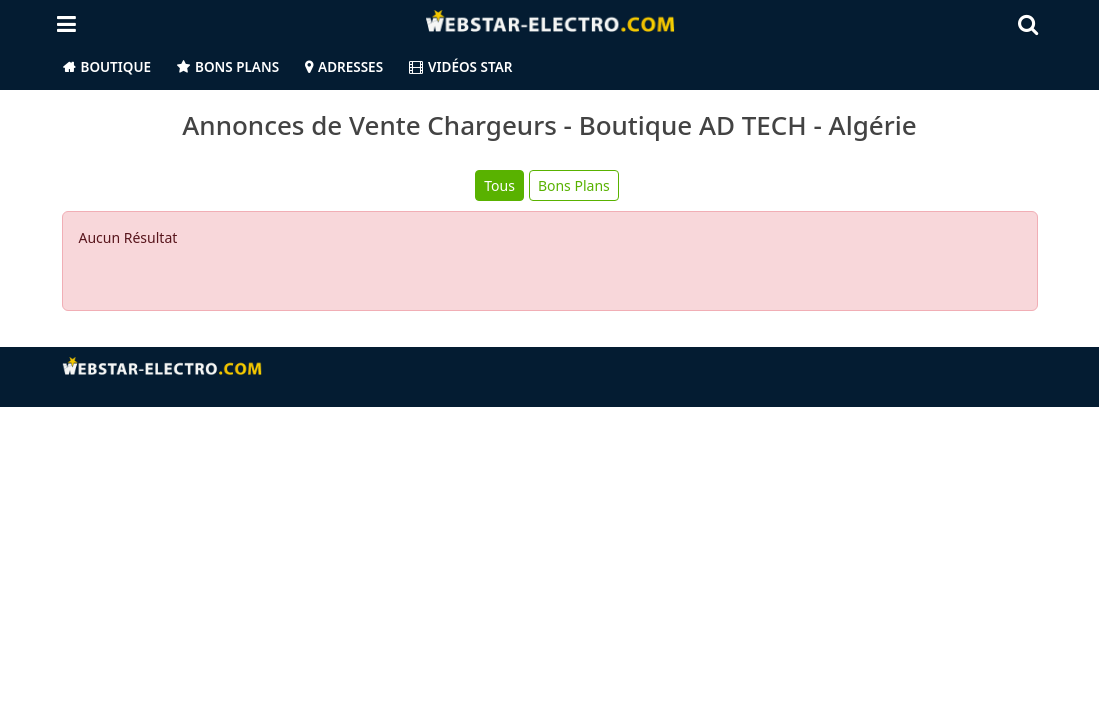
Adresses (350, 67)
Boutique (116, 67)
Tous (499, 185)
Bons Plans (237, 67)
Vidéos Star (460, 67)
